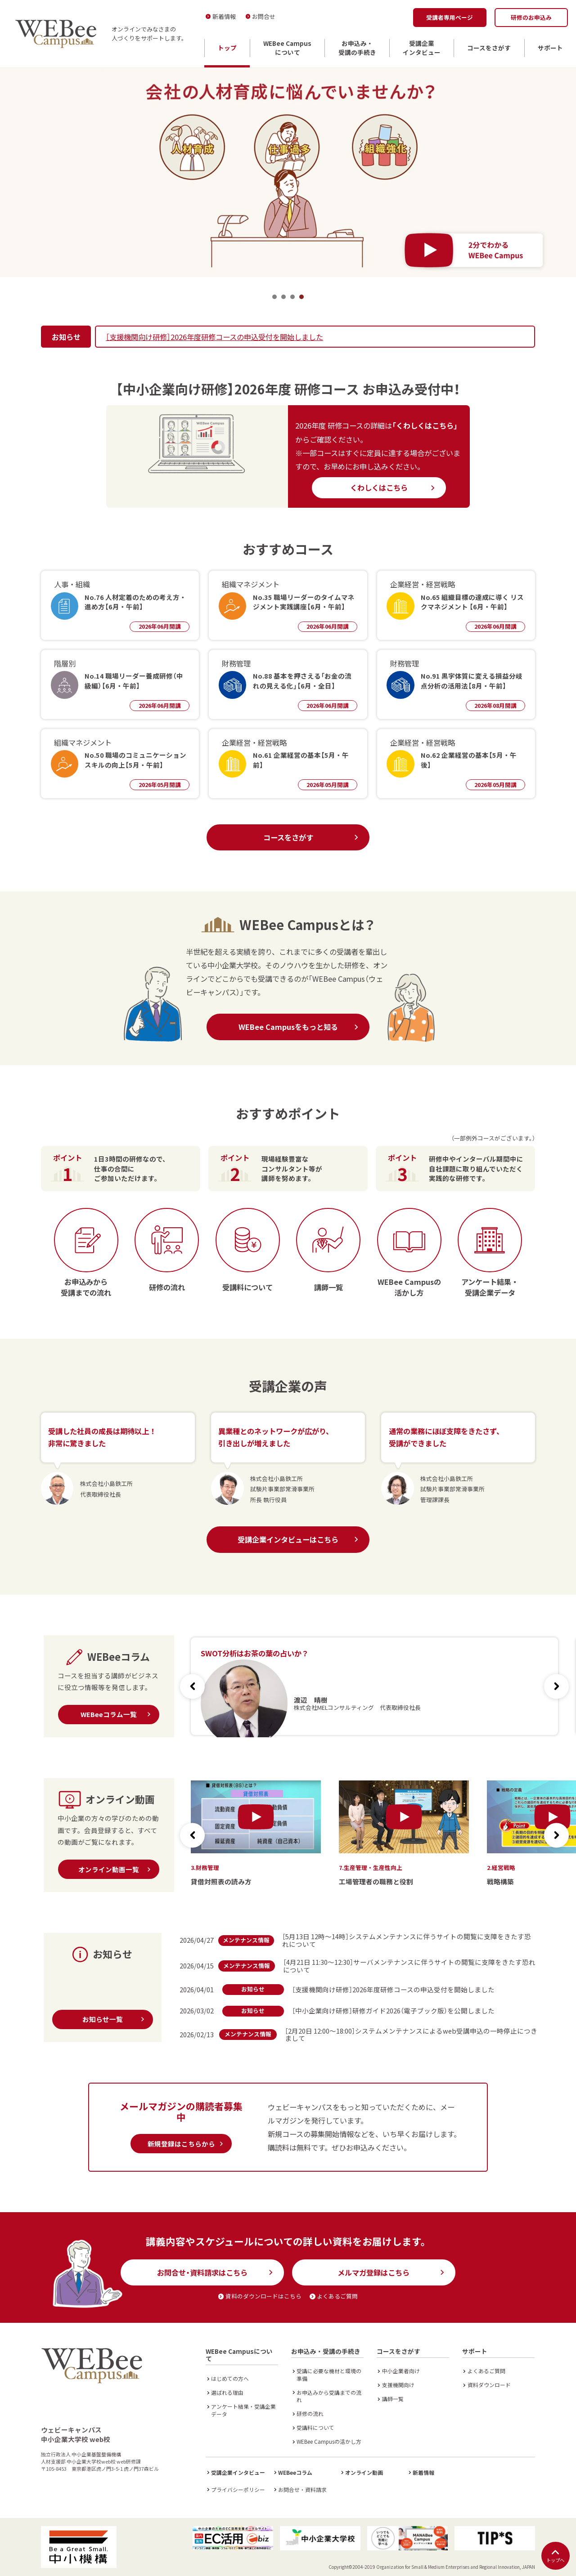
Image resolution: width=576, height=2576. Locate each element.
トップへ (555, 2555)
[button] (556, 1686)
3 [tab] (292, 297)
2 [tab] (283, 297)
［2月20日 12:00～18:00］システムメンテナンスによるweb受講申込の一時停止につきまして (411, 2034)
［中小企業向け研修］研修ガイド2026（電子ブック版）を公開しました (393, 2010)
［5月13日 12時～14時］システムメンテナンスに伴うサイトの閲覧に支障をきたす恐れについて (406, 1940)
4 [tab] (301, 297)
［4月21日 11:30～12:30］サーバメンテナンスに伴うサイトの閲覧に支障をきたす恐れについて (409, 1965)
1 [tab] (274, 297)
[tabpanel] (288, 172)
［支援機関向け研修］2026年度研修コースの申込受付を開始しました (214, 336)
